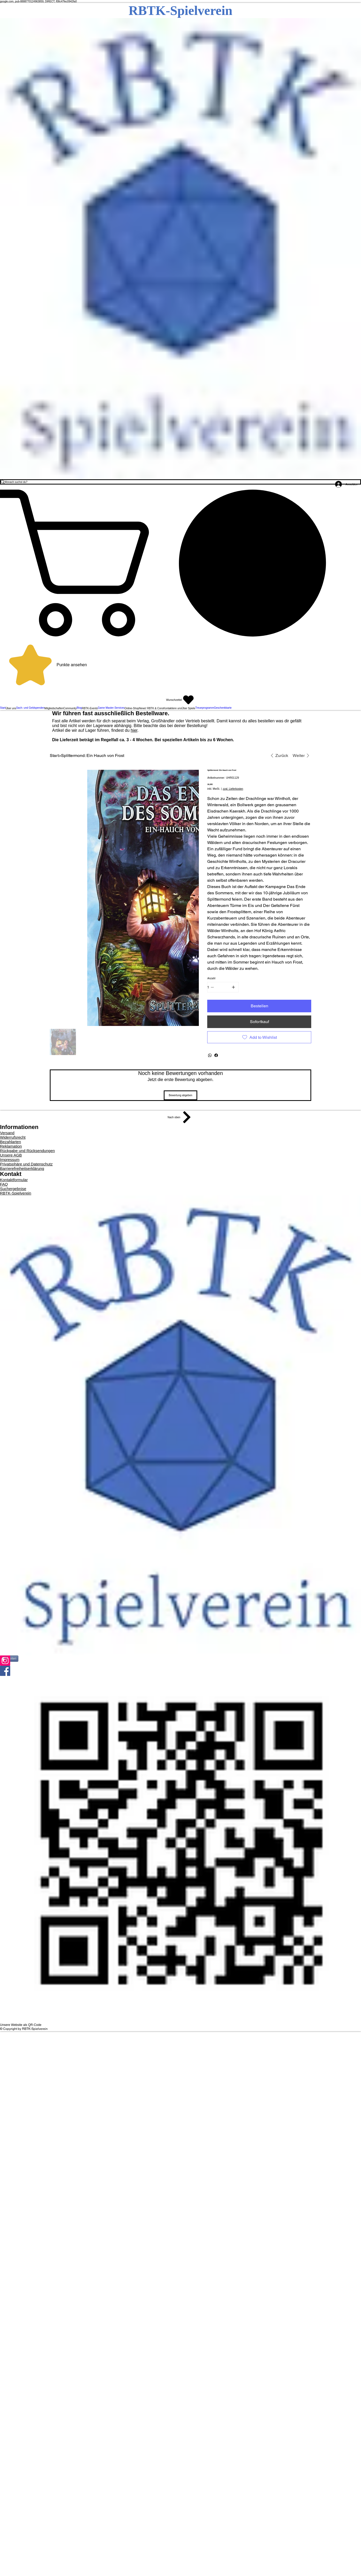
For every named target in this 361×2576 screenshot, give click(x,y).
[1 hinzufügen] (233, 987)
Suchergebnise (13, 1188)
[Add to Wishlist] (259, 1037)
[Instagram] (180, 1660)
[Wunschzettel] (180, 699)
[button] (180, 563)
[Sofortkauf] (259, 1021)
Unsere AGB (11, 1155)
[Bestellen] (259, 1006)
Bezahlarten (10, 1141)
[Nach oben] (180, 1117)
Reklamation (11, 1146)
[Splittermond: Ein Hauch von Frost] (92, 755)
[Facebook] (216, 1055)
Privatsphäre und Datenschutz (26, 1164)
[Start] (54, 755)
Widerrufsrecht (13, 1137)
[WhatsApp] (209, 1055)
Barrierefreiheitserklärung (22, 1168)
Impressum (9, 1159)
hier (134, 730)
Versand (7, 1133)
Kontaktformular (14, 1179)
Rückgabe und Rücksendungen (27, 1150)
